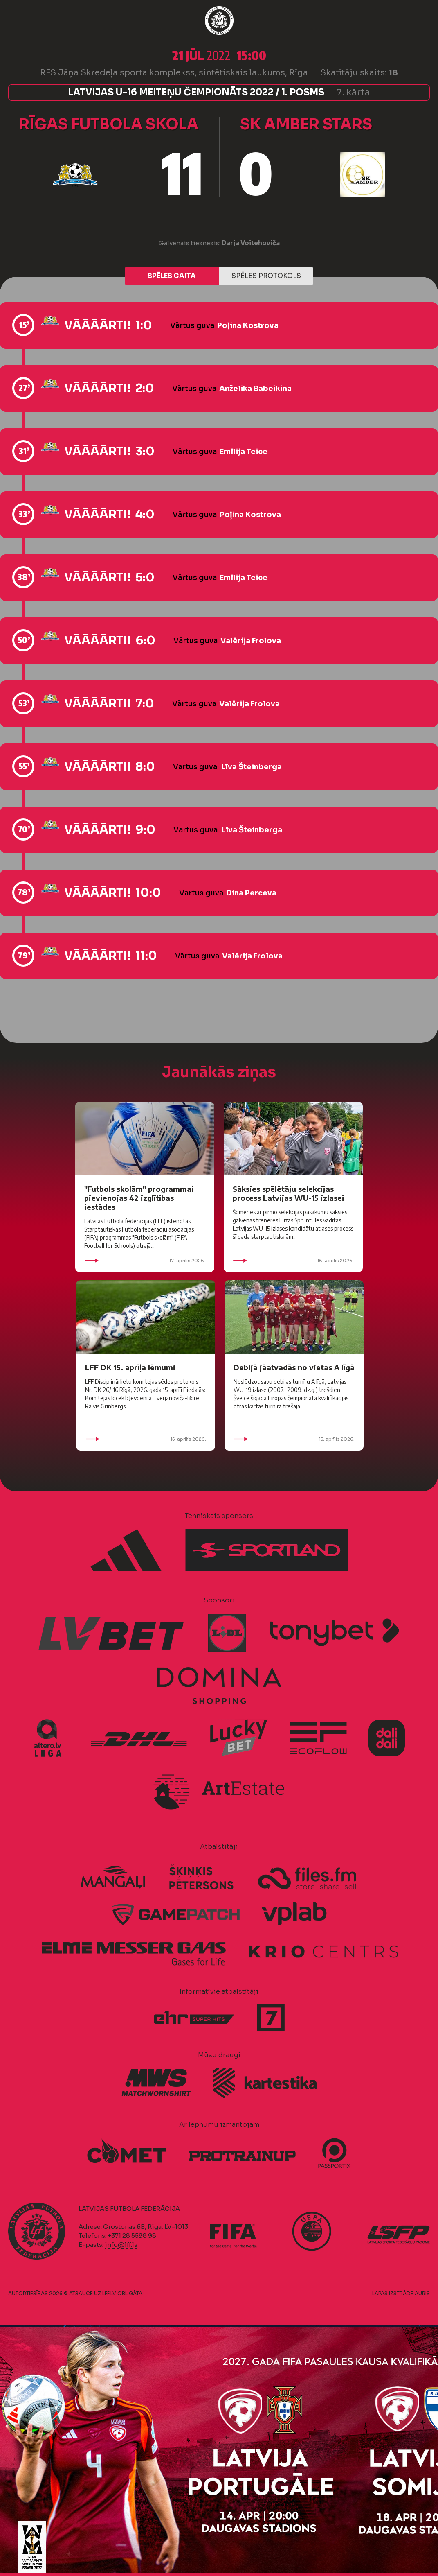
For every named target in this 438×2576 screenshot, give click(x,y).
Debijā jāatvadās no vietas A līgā (294, 1367)
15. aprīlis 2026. (145, 1439)
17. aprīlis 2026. (144, 1260)
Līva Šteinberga (251, 766)
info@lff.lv (121, 2244)
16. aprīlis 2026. (293, 1260)
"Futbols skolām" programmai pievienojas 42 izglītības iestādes (139, 1197)
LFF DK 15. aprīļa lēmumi (130, 1367)
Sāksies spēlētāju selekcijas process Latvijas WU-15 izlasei (288, 1193)
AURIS (422, 2293)
